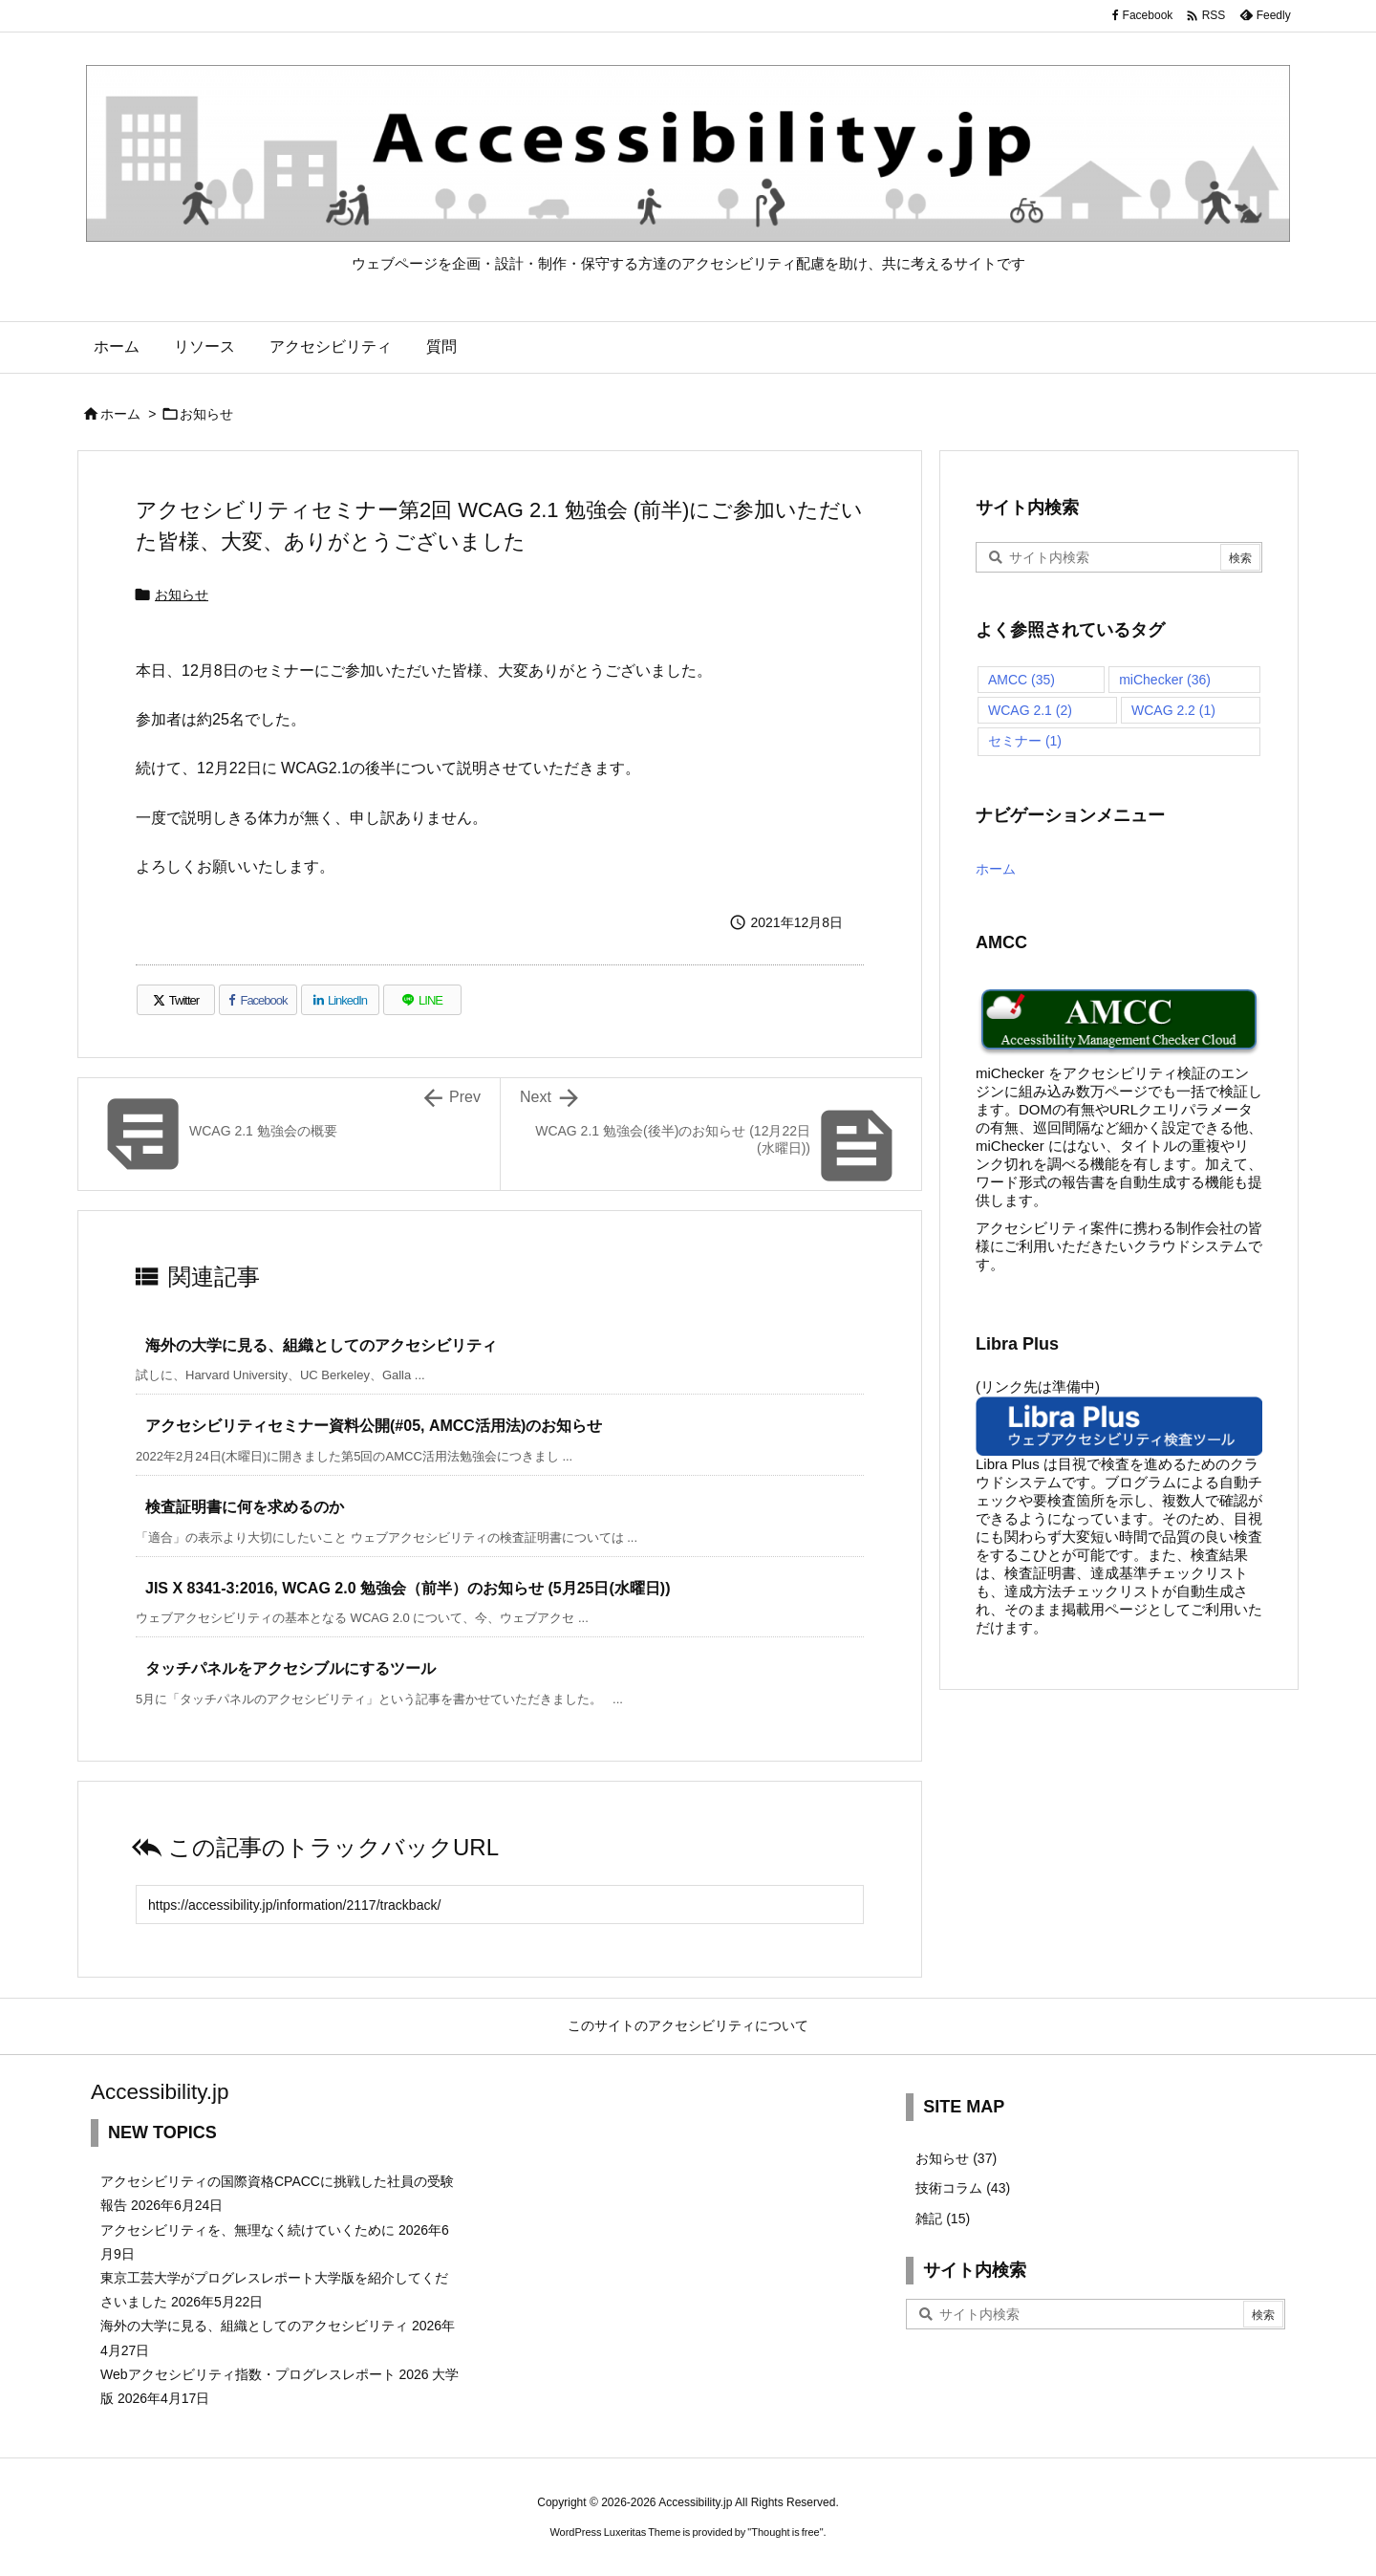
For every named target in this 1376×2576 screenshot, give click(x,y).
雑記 (942, 2218)
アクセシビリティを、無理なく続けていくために (247, 2230)
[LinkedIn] (340, 1000)
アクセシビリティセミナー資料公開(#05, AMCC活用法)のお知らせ (373, 1426)
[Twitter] (176, 1000)
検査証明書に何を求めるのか (244, 1507)
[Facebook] (258, 1000)
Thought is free (785, 2532)
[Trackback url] (500, 1904)
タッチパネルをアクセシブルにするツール (290, 1668)
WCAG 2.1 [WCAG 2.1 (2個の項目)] (1030, 710)
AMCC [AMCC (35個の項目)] (1021, 679)
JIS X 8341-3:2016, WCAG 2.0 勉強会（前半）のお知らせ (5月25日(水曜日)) (407, 1588)
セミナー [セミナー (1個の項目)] (1025, 740)
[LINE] (422, 1000)
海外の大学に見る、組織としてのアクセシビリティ (321, 1345)
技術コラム (962, 2188)
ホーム (120, 414)
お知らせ (206, 414)
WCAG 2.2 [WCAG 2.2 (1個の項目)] (1173, 710)
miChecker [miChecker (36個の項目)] (1165, 679)
